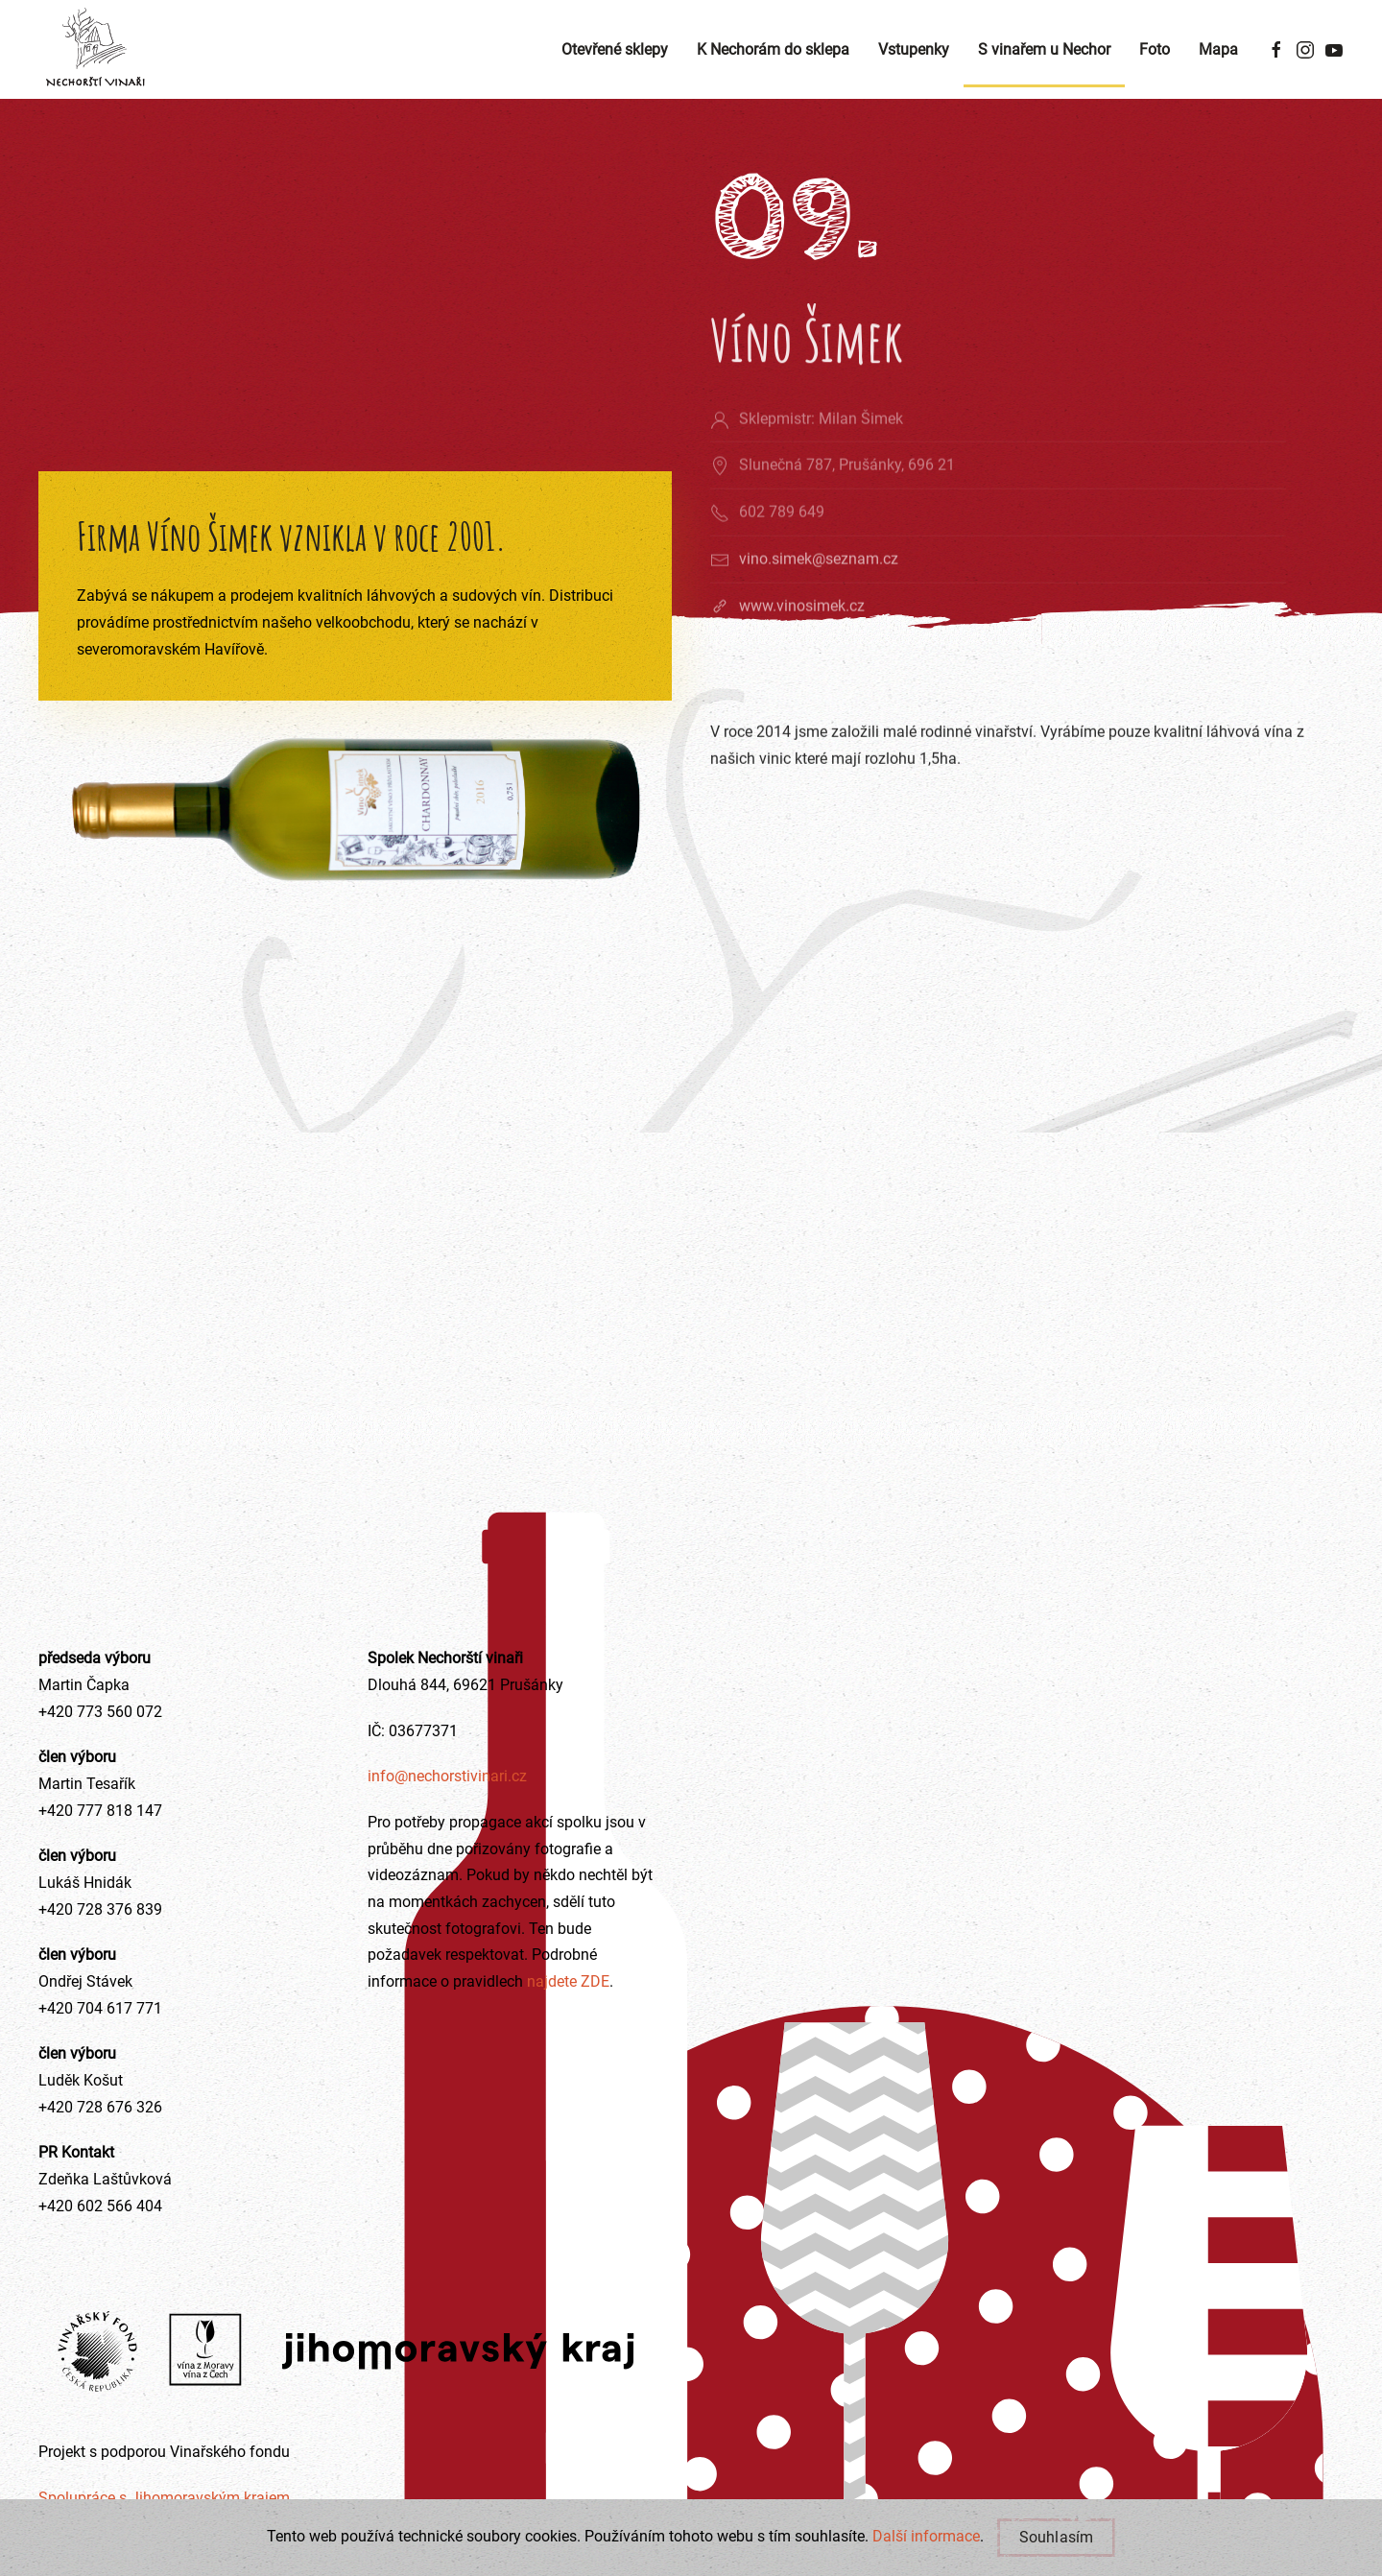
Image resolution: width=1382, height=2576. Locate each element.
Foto (1154, 49)
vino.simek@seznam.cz (818, 584)
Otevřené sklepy (614, 49)
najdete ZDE (566, 1981)
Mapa (1218, 49)
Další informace (926, 2536)
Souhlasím (1056, 2537)
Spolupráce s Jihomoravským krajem (164, 2498)
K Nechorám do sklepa (773, 49)
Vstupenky (913, 49)
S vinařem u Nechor (1044, 49)
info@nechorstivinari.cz (447, 1776)
